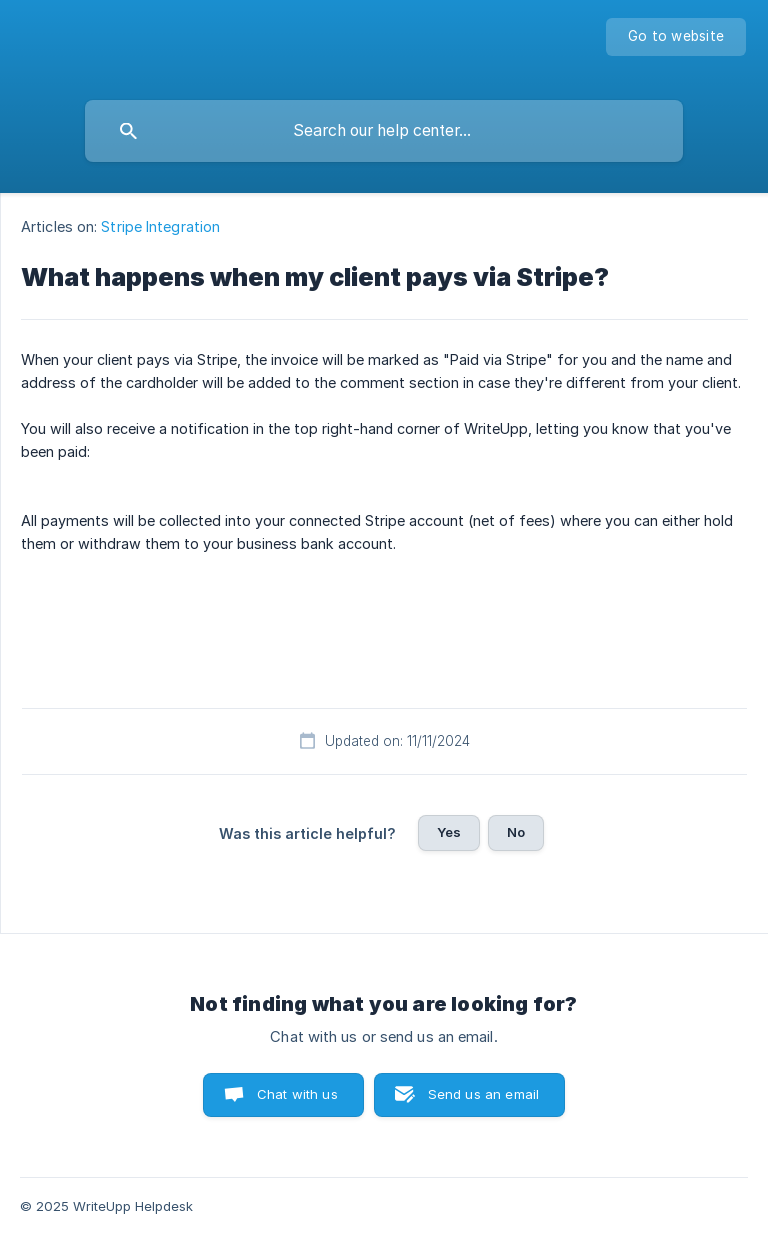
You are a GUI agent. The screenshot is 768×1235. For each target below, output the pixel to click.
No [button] (516, 832)
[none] (676, 37)
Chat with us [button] (297, 1094)
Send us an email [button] (483, 1094)
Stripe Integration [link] (160, 226)
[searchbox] (384, 131)
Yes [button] (449, 832)
